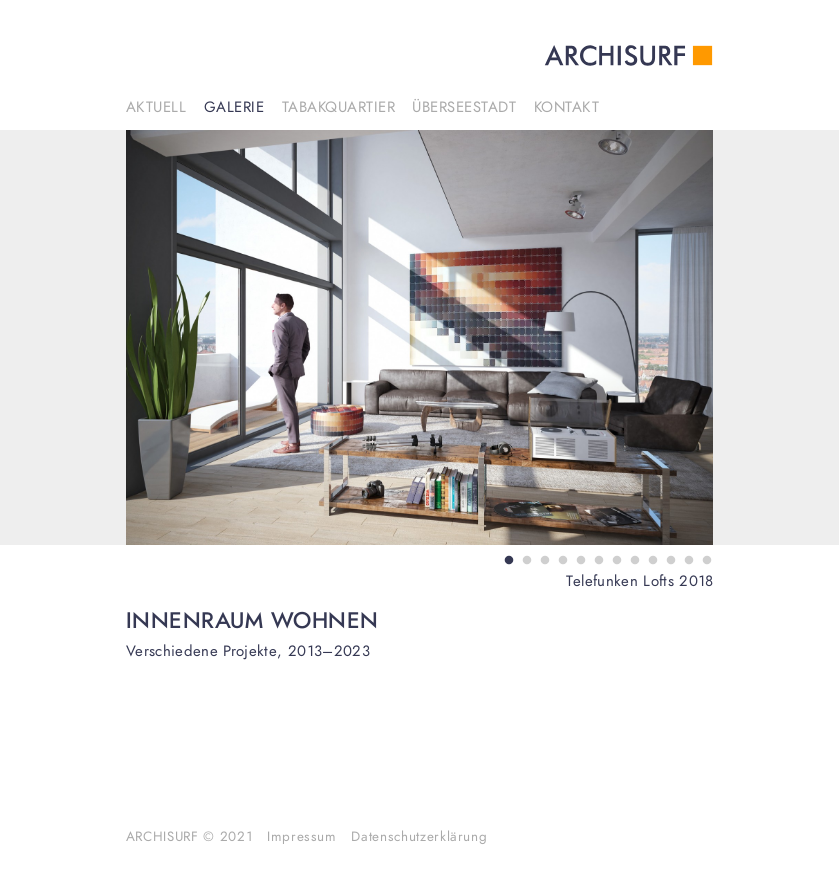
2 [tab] (524, 558)
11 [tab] (686, 558)
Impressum (302, 837)
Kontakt (567, 107)
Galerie (234, 107)
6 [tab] (596, 558)
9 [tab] (650, 558)
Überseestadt (464, 107)
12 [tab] (704, 558)
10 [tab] (668, 558)
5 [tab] (578, 558)
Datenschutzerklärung (419, 837)
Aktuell (156, 107)
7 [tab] (614, 558)
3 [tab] (542, 558)
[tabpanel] (420, 337)
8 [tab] (632, 558)
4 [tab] (560, 558)
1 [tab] (506, 558)
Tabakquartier (339, 107)
